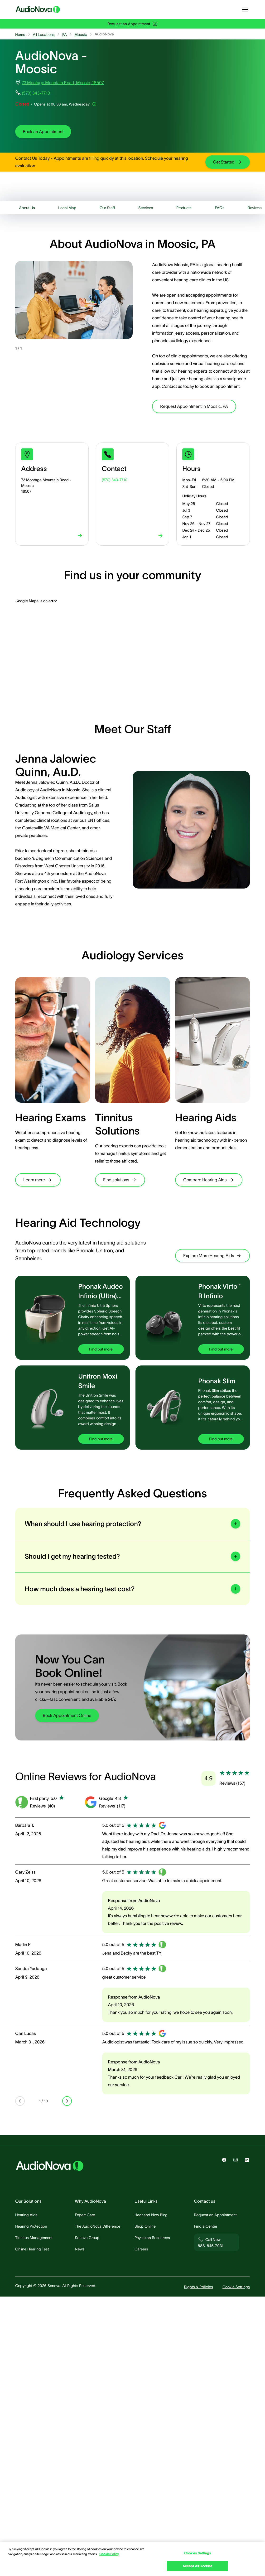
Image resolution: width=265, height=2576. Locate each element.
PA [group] (64, 34)
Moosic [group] (80, 34)
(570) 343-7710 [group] (36, 93)
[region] (132, 2559)
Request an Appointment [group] (132, 24)
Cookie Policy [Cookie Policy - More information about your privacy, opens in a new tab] (109, 2554)
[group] (43, 131)
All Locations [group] (44, 34)
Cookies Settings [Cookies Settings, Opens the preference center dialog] (197, 2553)
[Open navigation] (245, 9)
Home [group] (20, 34)
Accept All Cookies (197, 2566)
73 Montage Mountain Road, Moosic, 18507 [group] (63, 82)
